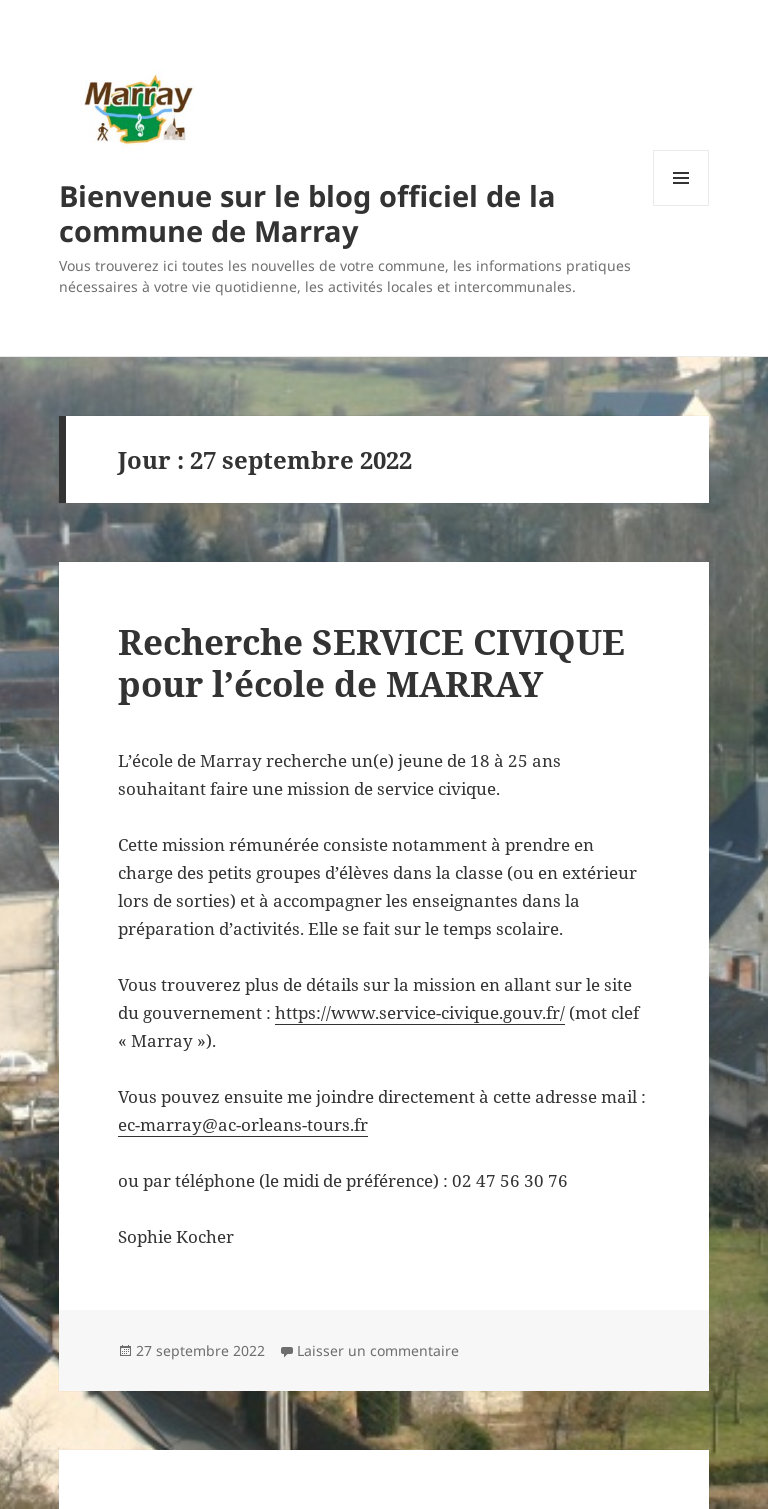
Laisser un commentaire (378, 1350)
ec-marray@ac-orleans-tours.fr (243, 1124)
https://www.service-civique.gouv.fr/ (420, 1012)
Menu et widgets (681, 205)
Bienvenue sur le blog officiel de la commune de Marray (307, 213)
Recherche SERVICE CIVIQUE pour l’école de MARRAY (371, 662)
